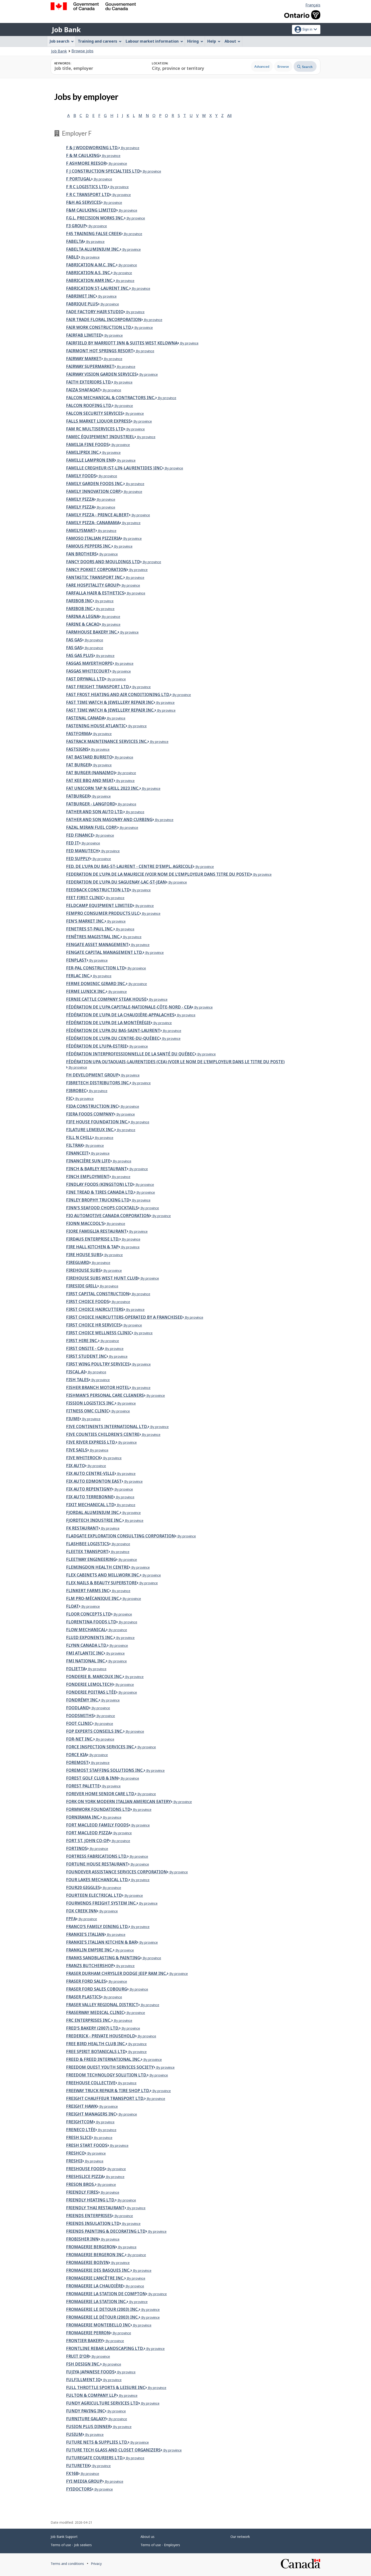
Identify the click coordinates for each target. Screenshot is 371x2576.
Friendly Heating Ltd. (90, 2200)
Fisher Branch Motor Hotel (97, 1387)
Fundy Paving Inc (85, 2411)
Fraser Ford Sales (86, 1981)
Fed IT (72, 843)
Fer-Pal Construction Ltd (95, 968)
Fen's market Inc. (85, 921)
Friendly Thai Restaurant (95, 2207)
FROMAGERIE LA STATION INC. (96, 2301)
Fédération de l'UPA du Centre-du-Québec (112, 1038)
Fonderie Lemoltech (89, 1684)
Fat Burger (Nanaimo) (90, 772)
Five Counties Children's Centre (102, 1434)
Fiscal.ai (75, 1372)
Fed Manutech (82, 850)
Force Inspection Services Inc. (100, 1747)
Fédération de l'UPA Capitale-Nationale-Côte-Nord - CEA (129, 1007)
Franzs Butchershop (90, 1965)
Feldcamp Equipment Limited (99, 905)
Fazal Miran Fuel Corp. (91, 827)
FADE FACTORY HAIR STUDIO (95, 311)
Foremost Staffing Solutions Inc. (105, 1770)
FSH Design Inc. (83, 2364)
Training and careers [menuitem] (100, 41)
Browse (283, 66)
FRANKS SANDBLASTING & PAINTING (103, 1957)
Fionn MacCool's (85, 1223)
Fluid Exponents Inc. (90, 1637)
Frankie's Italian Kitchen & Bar (101, 1942)
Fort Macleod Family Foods (97, 1825)
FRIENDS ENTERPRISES (89, 2215)
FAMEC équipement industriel (100, 436)
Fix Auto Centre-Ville (90, 1473)
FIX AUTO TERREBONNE (89, 1497)
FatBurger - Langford (90, 804)
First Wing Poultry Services (98, 1364)
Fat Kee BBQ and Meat (90, 780)
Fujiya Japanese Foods (90, 2372)
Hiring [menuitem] (195, 41)
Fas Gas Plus (79, 655)
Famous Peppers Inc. (88, 546)
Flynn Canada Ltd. (86, 1645)
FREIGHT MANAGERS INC (91, 2114)
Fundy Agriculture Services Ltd (102, 2403)
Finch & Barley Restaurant (96, 1168)
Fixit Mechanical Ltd (90, 1504)
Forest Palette (83, 1786)
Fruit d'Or (77, 2356)
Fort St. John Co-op (87, 1840)
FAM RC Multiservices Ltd (95, 429)
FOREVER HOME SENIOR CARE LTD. (100, 1793)
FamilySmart (80, 530)
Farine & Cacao (82, 624)
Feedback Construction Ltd (98, 890)
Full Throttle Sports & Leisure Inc (105, 2387)
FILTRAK (74, 1145)
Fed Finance (79, 835)
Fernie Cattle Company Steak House (106, 999)
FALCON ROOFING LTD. (89, 405)
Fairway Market (83, 358)
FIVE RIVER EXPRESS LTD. (91, 1442)
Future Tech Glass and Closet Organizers (113, 2450)
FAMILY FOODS (81, 475)
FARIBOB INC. (79, 608)
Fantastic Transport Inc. (94, 577)
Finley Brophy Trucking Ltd (97, 1200)
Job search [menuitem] (62, 41)
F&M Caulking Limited (91, 210)
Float (72, 1606)
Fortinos (76, 1848)
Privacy (96, 2563)
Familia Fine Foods (87, 444)
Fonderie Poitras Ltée (91, 1692)
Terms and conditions (67, 2563)
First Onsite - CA (84, 1348)
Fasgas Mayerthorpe (89, 663)
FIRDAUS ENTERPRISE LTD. (92, 1239)
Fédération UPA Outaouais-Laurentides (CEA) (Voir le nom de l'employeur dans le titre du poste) (175, 1061)
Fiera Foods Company (90, 1114)
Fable (72, 257)
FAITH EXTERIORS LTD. (88, 382)
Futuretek (78, 2465)
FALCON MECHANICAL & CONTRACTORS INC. (110, 397)
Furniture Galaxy (86, 2418)
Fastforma (78, 733)
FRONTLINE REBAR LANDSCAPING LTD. (105, 2348)
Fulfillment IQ (83, 2379)
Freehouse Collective (90, 2082)
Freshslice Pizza (84, 2176)
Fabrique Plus (82, 304)
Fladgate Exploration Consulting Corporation (120, 1536)
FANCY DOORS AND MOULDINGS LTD (103, 561)
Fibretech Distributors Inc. (98, 1082)
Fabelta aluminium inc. (93, 249)
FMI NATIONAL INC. (86, 1661)
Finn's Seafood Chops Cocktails (102, 1207)
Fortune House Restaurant (97, 1864)
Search (305, 67)
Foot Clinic (79, 1723)
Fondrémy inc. (82, 1700)
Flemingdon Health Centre (97, 1567)
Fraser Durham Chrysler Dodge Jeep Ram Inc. (116, 1973)
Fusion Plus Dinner (88, 2426)
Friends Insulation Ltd (92, 2223)
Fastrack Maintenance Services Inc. (106, 741)
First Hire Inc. (82, 1340)
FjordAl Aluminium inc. (93, 1512)
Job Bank (66, 29)
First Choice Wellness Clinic (99, 1332)
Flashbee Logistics (87, 1543)
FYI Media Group (84, 2481)
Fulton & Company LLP (91, 2395)
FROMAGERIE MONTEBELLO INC (98, 2325)
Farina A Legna (82, 616)
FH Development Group (92, 1075)
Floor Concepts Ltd (88, 1614)
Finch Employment (87, 1176)
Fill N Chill (79, 1137)
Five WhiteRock (83, 1457)
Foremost (77, 1762)
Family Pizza (80, 499)
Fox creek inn (81, 1911)
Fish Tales (77, 1379)
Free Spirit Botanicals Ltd (96, 2051)
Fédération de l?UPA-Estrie (96, 1046)
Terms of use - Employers (160, 2545)
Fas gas (74, 647)
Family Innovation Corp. (93, 491)
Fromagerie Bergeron (90, 2247)
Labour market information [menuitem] (154, 41)
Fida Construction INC (92, 1106)
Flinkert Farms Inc (87, 1590)
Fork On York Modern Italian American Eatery (118, 1801)
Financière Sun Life (88, 1161)
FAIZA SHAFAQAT (83, 390)
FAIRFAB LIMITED (84, 335)
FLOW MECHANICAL (86, 1629)
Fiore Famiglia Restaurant (96, 1231)
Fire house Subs (84, 1254)
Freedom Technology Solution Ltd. (106, 2075)
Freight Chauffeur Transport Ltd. (105, 2098)
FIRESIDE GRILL (81, 1286)
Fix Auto (75, 1465)
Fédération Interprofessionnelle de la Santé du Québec (130, 1054)
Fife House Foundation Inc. (97, 1122)
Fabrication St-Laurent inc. (97, 288)
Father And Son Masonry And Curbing (109, 819)
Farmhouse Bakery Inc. (92, 632)
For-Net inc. (79, 1739)
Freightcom (79, 2122)
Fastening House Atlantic (96, 725)
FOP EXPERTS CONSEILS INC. (94, 1731)
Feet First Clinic (84, 897)
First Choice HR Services (93, 1325)
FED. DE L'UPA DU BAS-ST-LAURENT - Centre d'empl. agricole (129, 866)
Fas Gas (74, 640)
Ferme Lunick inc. (86, 991)
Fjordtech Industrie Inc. (94, 1520)
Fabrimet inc (81, 296)
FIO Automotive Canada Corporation (108, 1215)
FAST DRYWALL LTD (85, 679)
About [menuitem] (233, 41)
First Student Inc (86, 1356)
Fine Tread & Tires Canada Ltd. (100, 1192)
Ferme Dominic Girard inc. (96, 983)
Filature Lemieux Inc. (90, 1129)
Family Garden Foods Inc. (94, 483)
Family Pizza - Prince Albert (97, 515)
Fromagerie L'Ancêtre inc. (95, 2278)
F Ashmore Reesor (86, 163)
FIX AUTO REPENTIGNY (89, 1489)
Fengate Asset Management (97, 944)
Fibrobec (76, 1090)
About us (148, 2536)
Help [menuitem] (214, 41)
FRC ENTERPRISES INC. (88, 2020)
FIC (69, 1098)
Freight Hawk (81, 2106)
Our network (240, 2536)
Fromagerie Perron (88, 2332)
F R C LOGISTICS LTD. (87, 186)
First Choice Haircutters (95, 1309)
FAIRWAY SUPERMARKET (90, 366)
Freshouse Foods (85, 2168)
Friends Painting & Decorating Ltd (106, 2231)
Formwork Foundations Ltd (98, 1809)
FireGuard (77, 1262)
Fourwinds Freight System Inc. (101, 1903)
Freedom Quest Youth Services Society (110, 2067)
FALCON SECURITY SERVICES (94, 413)
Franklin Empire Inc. (89, 1950)
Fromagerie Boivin (87, 2262)
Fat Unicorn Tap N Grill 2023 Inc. (102, 788)
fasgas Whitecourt (88, 671)
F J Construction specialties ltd (103, 171)
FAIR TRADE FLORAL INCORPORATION (103, 319)
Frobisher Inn (82, 2239)
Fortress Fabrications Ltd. (96, 1856)
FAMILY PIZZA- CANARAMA (92, 522)
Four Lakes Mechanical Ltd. (97, 1879)
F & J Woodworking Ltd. (92, 147)
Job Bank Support (64, 2536)
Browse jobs (82, 51)
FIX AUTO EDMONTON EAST (94, 1481)
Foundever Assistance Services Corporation (116, 1872)
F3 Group (76, 225)
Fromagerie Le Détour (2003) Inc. (102, 2317)
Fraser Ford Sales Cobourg (96, 1989)
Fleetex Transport (87, 1551)
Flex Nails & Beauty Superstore (101, 1582)
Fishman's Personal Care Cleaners (105, 1395)
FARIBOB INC (79, 600)
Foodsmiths (80, 1715)
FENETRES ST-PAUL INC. (89, 929)
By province (128, 148)
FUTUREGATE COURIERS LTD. (94, 2457)
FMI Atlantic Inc (85, 1653)
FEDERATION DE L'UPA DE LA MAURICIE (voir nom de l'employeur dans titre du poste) (158, 874)
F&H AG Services (83, 202)
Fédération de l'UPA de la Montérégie (108, 1022)
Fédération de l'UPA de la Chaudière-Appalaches (120, 1015)
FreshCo (75, 2153)
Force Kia (76, 1754)
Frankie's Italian (85, 1934)
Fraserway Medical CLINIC (95, 2012)
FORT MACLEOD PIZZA (88, 1832)
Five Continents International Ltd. (107, 1426)
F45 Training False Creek (93, 233)
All (229, 115)
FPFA (71, 1918)
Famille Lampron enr (90, 460)
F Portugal (78, 179)
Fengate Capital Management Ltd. (104, 952)
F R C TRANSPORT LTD (88, 194)
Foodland (77, 1707)
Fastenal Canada (85, 718)
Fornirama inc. (83, 1817)
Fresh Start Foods (86, 2145)
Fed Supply (78, 858)
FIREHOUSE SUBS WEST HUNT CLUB (102, 1278)
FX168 (72, 2473)
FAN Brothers (81, 554)
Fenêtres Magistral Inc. (93, 936)
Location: (160, 63)
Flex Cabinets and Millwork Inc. (103, 1575)
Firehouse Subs (83, 1270)
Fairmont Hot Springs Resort (99, 350)
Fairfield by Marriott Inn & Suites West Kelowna (121, 343)
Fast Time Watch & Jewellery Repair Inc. (110, 710)
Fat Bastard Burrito (89, 757)
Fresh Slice (78, 2137)
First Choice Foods (87, 1301)
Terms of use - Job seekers (71, 2545)
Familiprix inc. (83, 452)
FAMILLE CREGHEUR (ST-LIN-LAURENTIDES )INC (114, 468)
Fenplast (76, 960)
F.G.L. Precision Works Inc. (95, 218)
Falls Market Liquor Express (98, 421)
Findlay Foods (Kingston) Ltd (99, 1184)
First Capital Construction (97, 1293)
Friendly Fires (82, 2192)
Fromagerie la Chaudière (94, 2286)
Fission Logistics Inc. (90, 1403)
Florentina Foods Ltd (91, 1622)
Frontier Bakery (84, 2340)
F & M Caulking (82, 155)
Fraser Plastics (83, 1997)
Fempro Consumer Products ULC (102, 913)
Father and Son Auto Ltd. (94, 811)
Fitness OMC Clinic (87, 1411)
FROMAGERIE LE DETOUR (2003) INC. (102, 2309)
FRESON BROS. (80, 2184)
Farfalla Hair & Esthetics (95, 593)
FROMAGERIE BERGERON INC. (95, 2254)
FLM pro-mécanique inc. (93, 1598)
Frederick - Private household (100, 2036)
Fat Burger (78, 765)
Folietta (75, 1668)
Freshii (74, 2161)
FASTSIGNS (77, 749)
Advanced (261, 66)
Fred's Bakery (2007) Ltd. (92, 2028)
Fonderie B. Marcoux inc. (94, 1676)
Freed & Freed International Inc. (103, 2059)
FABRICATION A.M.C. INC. (91, 265)
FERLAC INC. (78, 975)
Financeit (77, 1153)
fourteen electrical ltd (94, 1895)
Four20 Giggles (83, 1887)
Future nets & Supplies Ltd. (97, 2442)
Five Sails (76, 1450)
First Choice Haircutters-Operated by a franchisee (124, 1317)
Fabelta (75, 241)
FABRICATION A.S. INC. (88, 272)
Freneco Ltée (80, 2129)
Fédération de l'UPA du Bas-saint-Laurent (113, 1030)
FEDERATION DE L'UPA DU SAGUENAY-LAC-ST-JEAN (116, 882)
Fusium (74, 2434)
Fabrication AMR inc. (89, 280)
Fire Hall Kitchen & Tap (92, 1247)
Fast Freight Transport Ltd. (98, 686)
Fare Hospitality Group (92, 585)
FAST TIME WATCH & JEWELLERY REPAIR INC (110, 702)
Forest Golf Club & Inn (92, 1778)
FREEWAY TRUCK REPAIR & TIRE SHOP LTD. (108, 2090)
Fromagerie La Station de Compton (106, 2293)
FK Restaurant (82, 1528)
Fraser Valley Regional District (102, 2004)
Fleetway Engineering (91, 1559)
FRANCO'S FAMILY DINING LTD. (97, 1926)
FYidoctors (79, 2489)
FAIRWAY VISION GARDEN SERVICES (101, 374)
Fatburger (78, 796)
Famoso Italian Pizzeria (93, 538)
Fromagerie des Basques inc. (98, 2270)
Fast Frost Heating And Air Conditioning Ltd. (118, 694)
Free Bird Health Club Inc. (96, 2043)
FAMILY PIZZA (80, 507)
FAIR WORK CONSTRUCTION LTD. (99, 327)
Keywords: (62, 63)
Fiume (73, 1418)
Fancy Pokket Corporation (96, 569)
